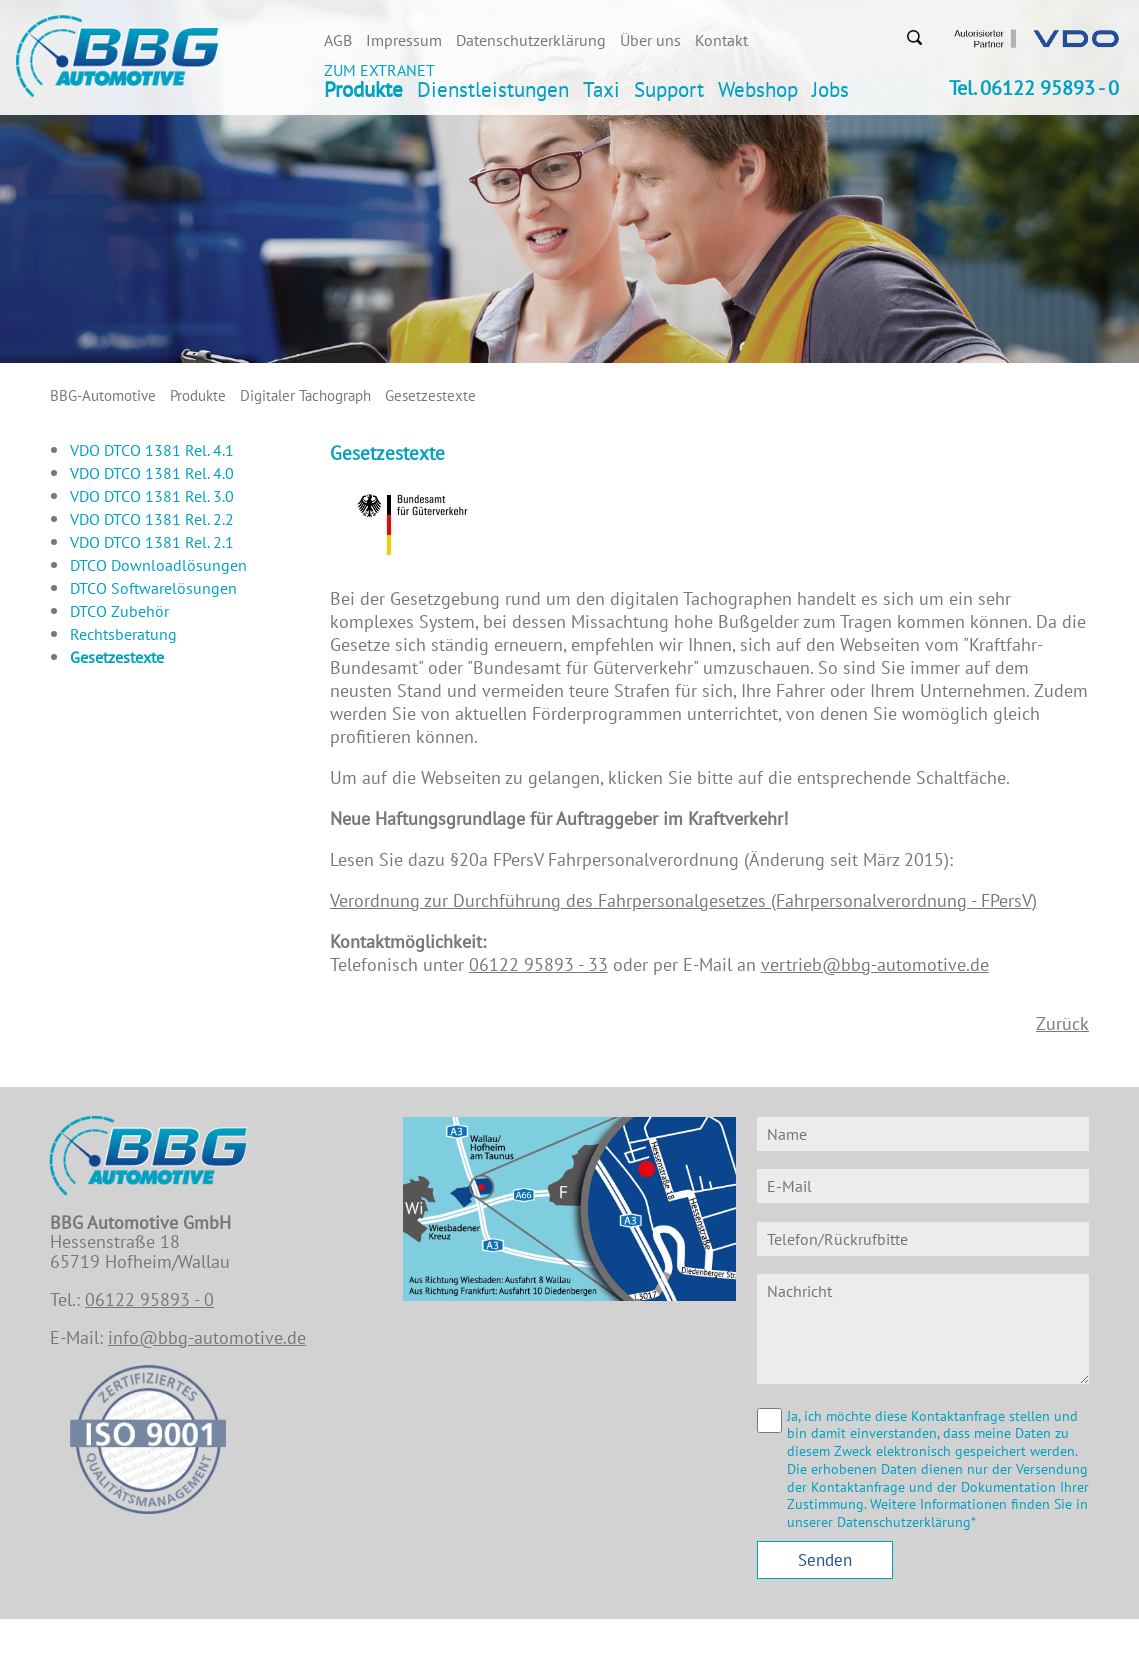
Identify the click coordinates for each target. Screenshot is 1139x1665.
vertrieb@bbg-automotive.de (875, 964)
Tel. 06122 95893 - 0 (1034, 88)
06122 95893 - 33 (538, 964)
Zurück (1062, 1023)
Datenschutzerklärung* (906, 1522)
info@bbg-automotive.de (207, 1337)
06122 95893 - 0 (149, 1299)
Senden (825, 1560)
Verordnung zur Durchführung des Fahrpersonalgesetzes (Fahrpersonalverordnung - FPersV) (683, 900)
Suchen (914, 37)
